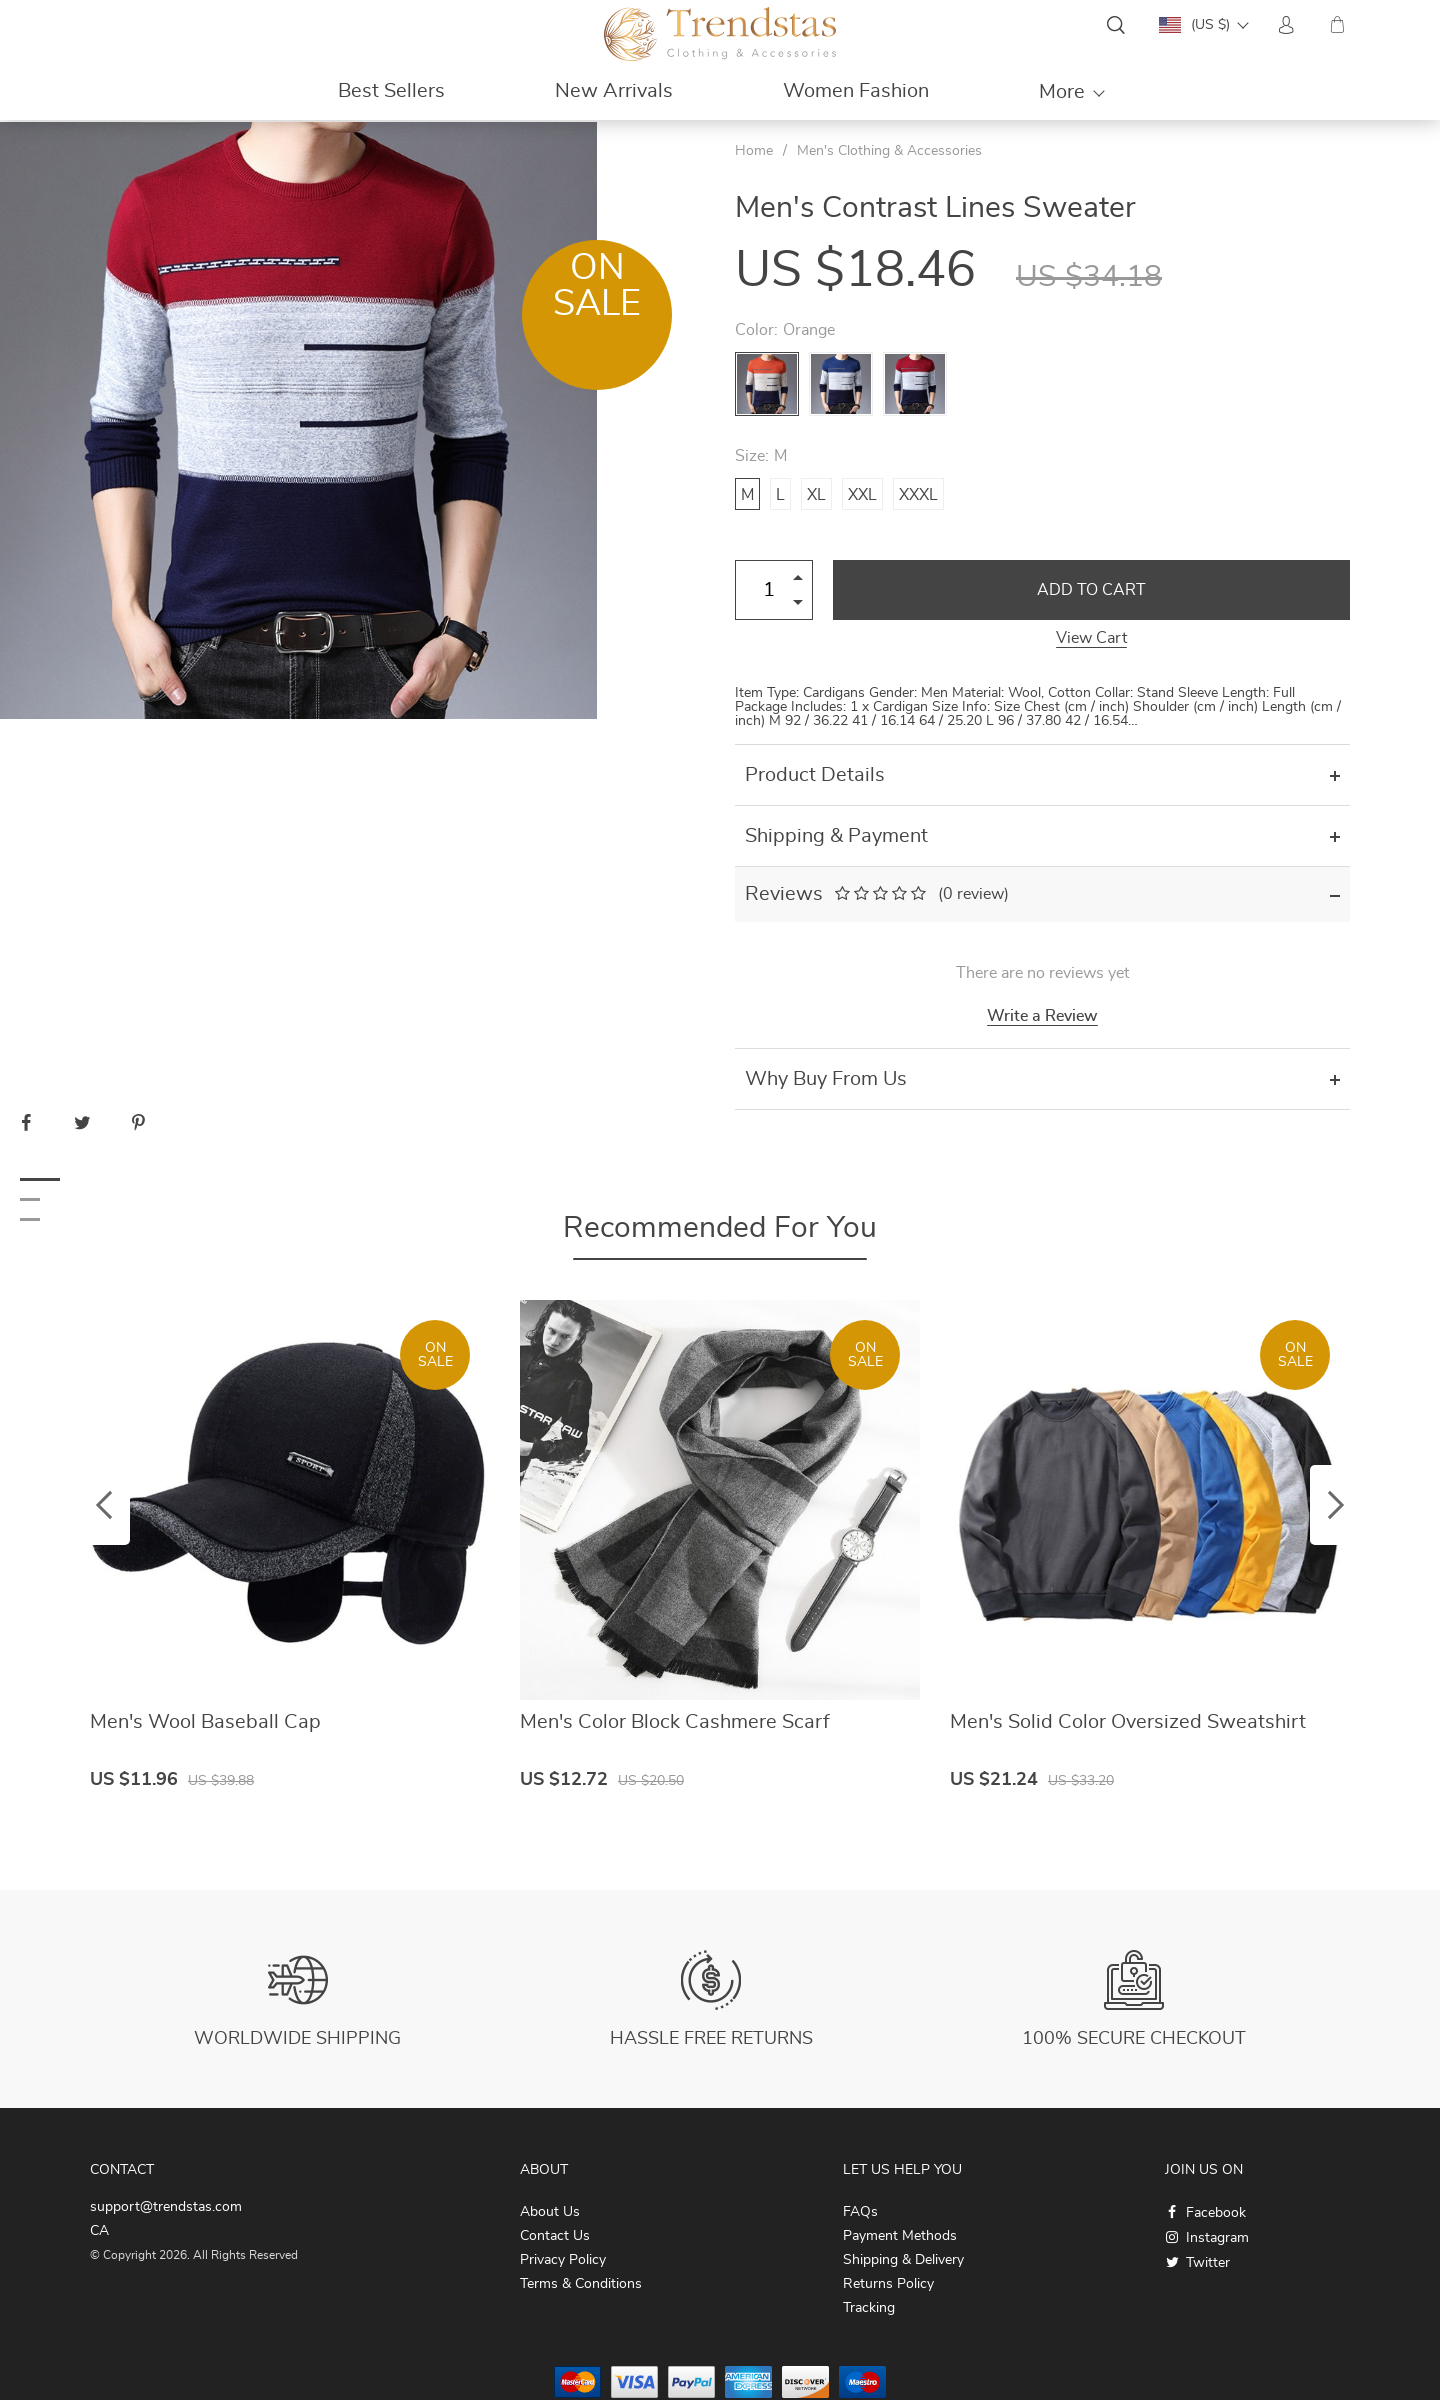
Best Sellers (391, 91)
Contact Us (555, 2236)
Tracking (869, 2308)
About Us (550, 2212)
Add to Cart (1091, 590)
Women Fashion (856, 91)
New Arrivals (614, 91)
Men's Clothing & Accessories (889, 151)
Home (754, 151)
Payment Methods (900, 2236)
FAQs (860, 2212)
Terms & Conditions (581, 2284)
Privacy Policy (563, 2260)
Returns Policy (888, 2284)
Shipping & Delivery (903, 2260)
